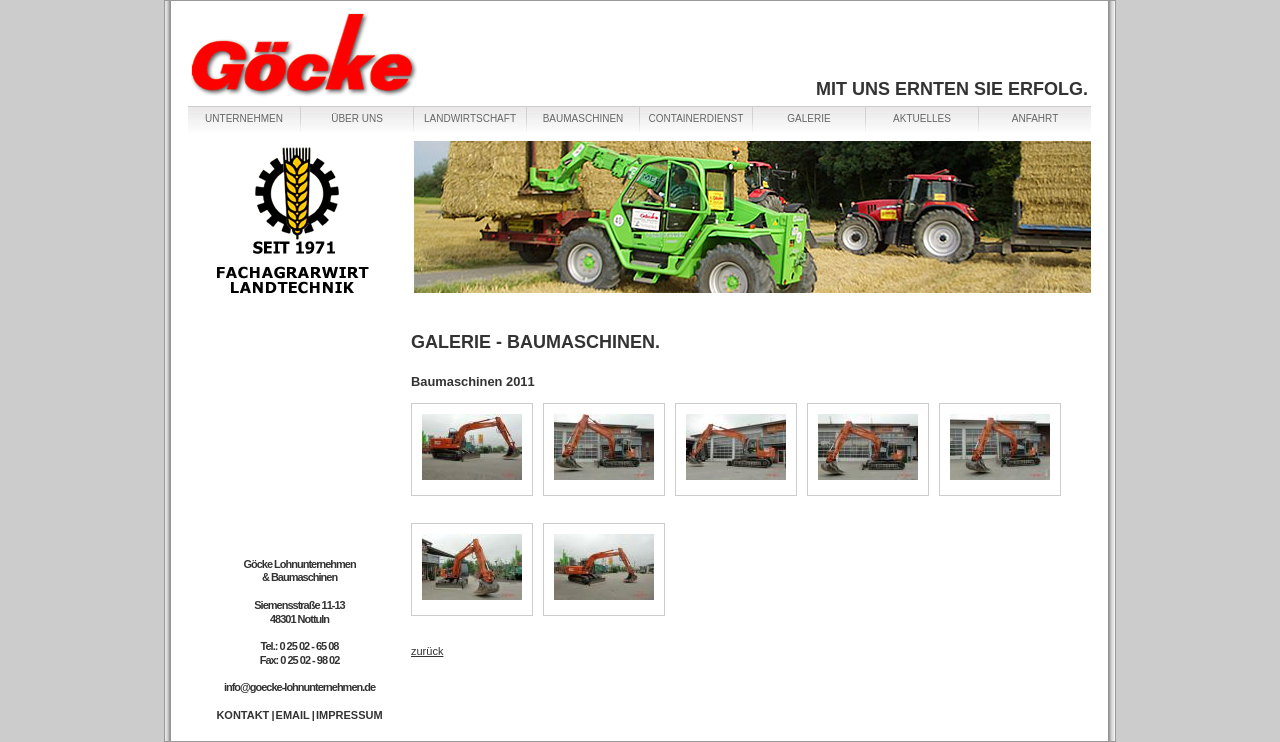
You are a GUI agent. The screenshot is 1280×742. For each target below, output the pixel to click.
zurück (427, 651)
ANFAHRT (1035, 118)
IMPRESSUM (349, 715)
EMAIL (293, 715)
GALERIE (808, 118)
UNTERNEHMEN (244, 118)
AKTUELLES (922, 118)
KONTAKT (242, 715)
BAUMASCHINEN (583, 118)
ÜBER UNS (357, 118)
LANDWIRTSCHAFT (470, 118)
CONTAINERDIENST (696, 118)
